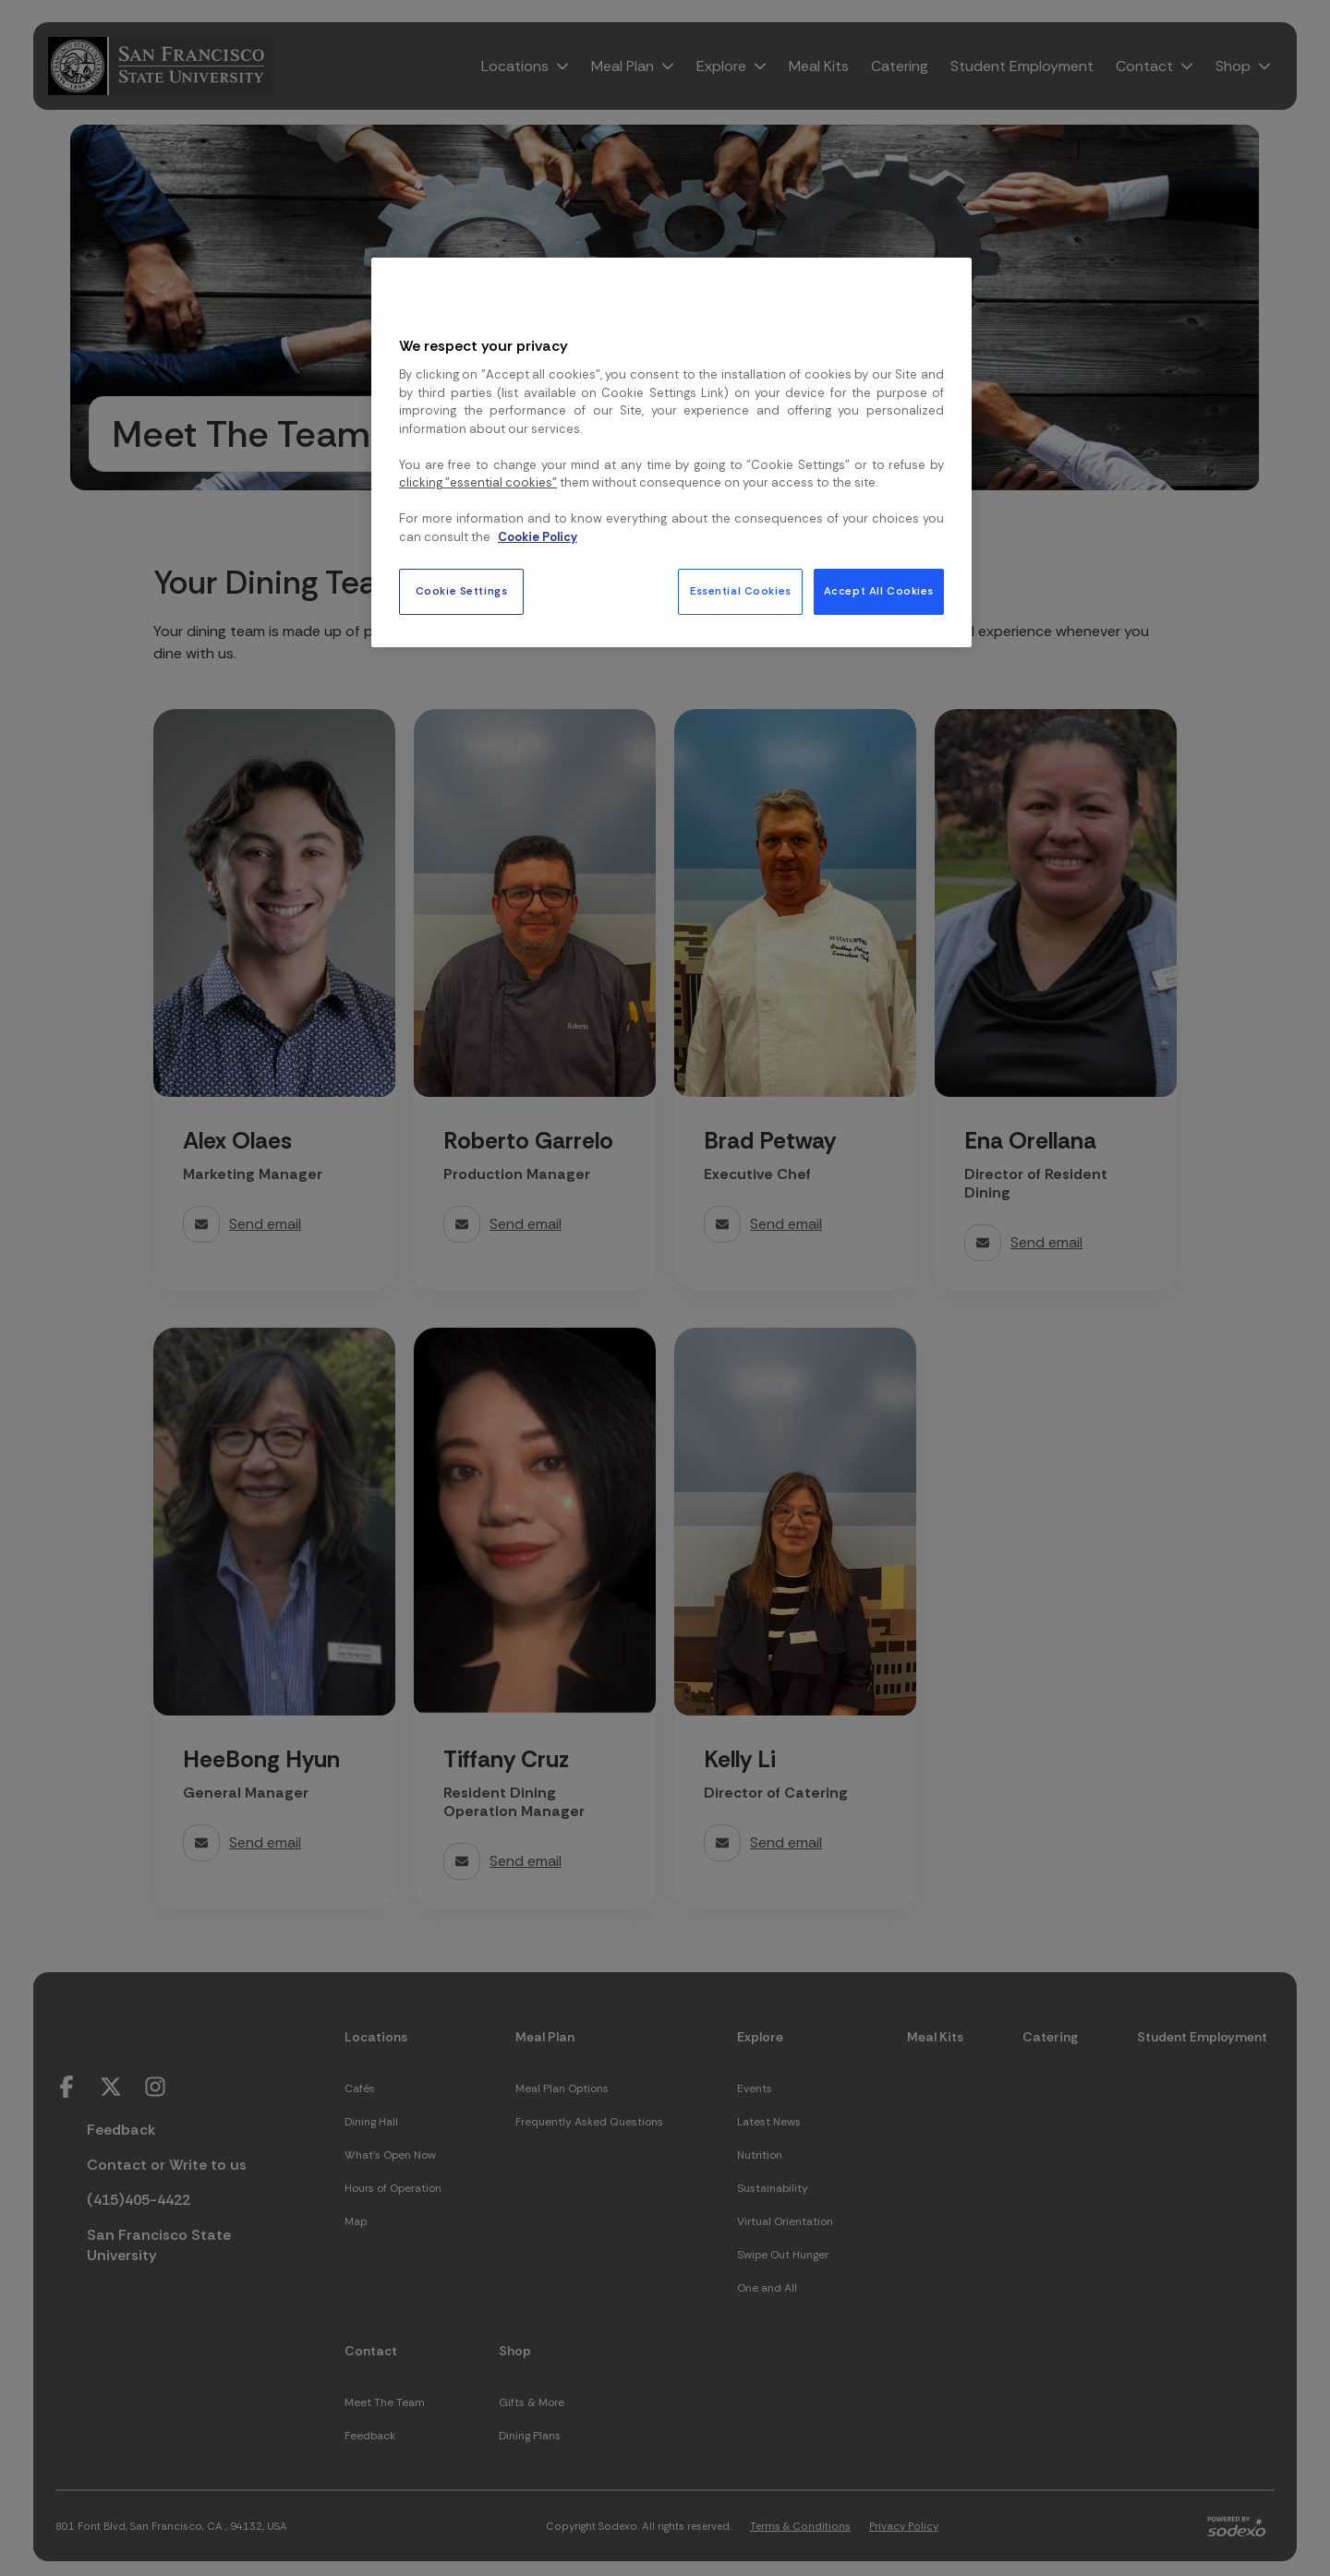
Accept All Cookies (879, 591)
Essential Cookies (741, 591)
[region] (671, 452)
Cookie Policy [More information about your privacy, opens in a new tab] (537, 537)
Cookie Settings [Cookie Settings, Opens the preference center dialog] (462, 591)
